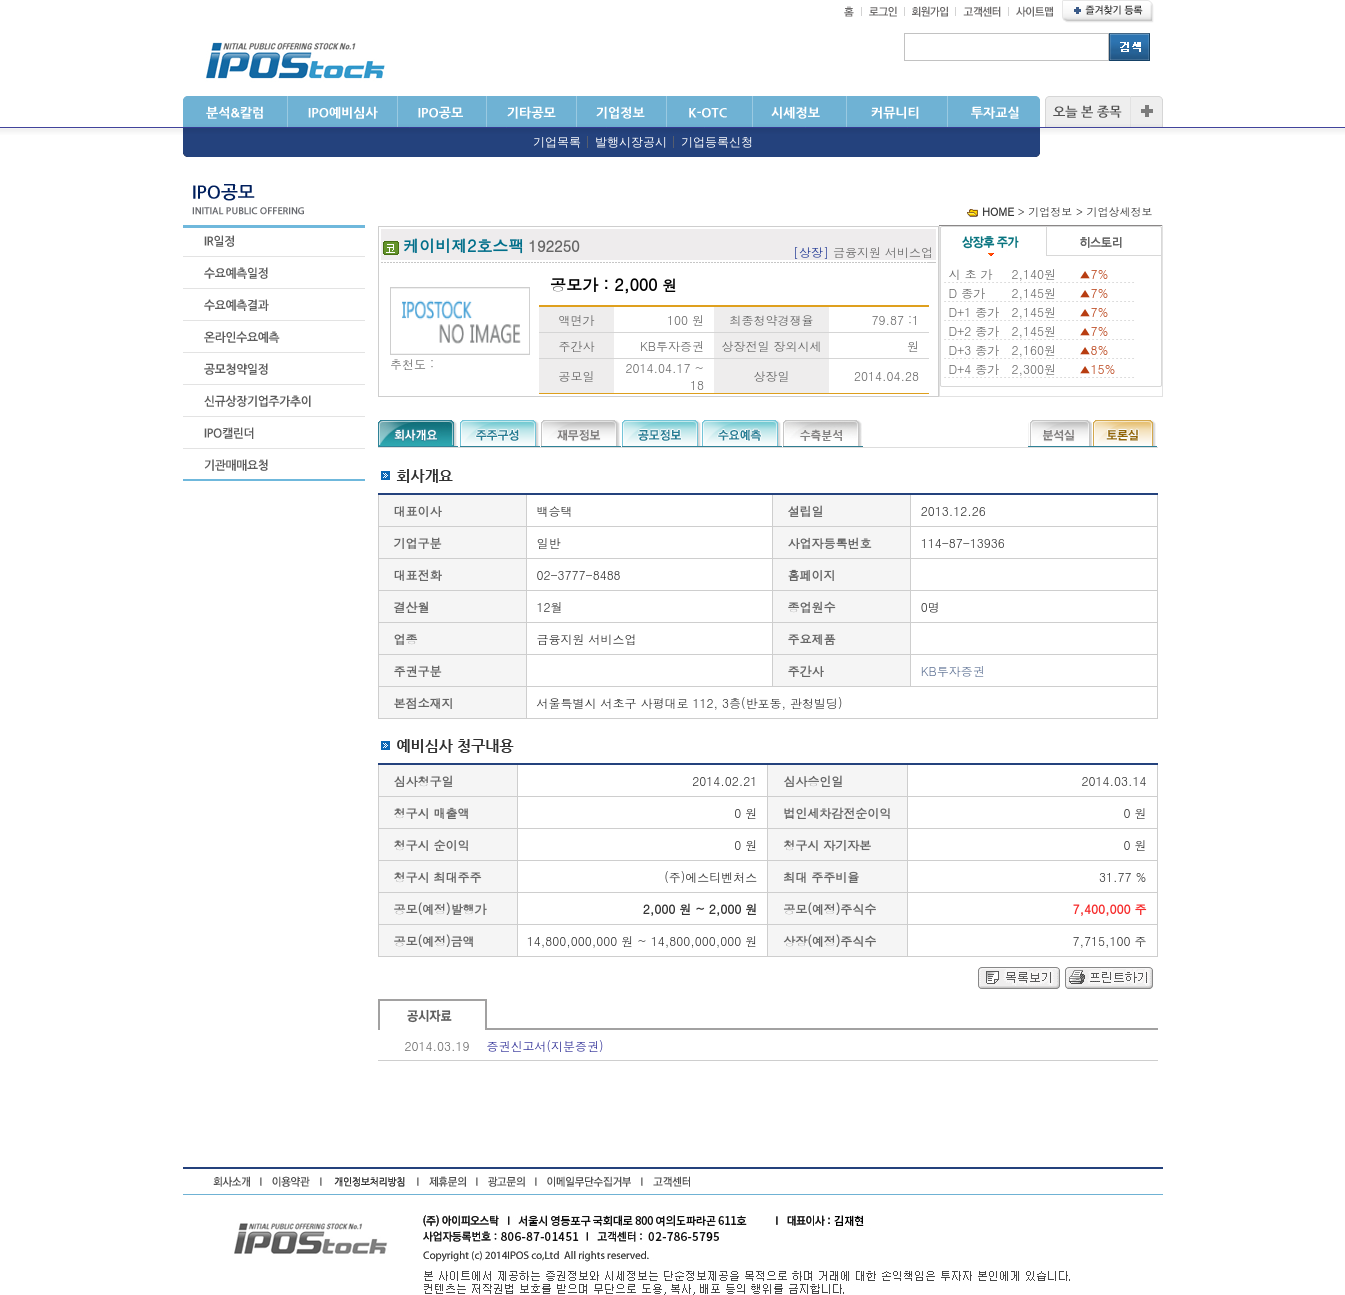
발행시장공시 (631, 142)
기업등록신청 (717, 142)
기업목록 (557, 142)
